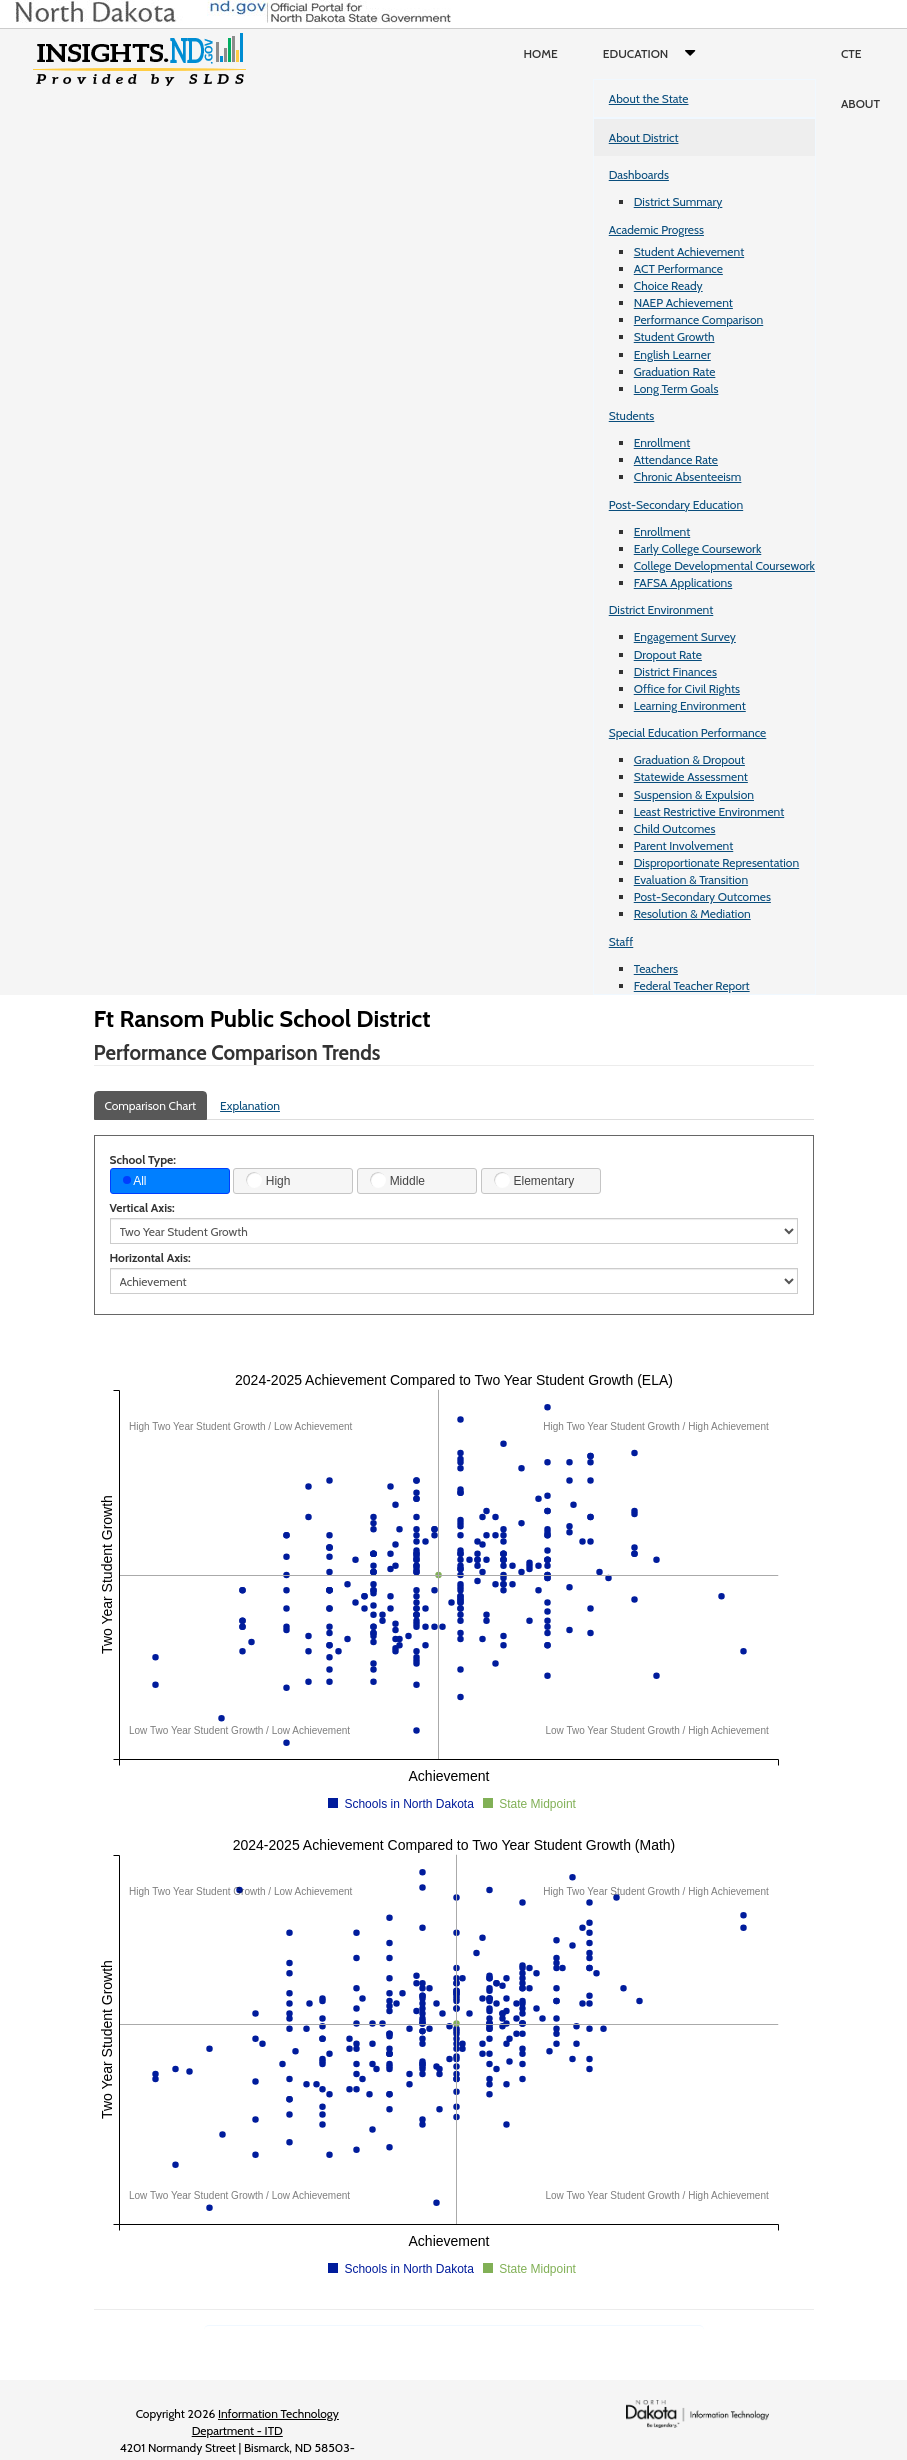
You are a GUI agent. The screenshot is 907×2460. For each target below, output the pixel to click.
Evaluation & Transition (691, 879)
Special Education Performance (688, 732)
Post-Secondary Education (676, 504)
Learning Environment (690, 705)
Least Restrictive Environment (709, 811)
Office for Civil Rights (687, 688)
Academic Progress (656, 229)
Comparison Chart (151, 1105)
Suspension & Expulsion (694, 794)
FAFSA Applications (683, 582)
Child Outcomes (675, 828)
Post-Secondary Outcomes (702, 896)
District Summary (678, 201)
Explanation (250, 1105)
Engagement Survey (685, 636)
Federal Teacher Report (692, 985)
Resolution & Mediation (692, 913)
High (268, 1180)
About (860, 103)
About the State (649, 98)
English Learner (672, 354)
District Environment (661, 609)
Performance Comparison (699, 319)
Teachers (656, 968)
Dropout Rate (668, 654)
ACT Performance (678, 268)
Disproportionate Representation (716, 862)
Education (653, 54)
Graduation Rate (675, 371)
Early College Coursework (698, 548)
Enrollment (662, 442)
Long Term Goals (676, 388)
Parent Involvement (684, 845)
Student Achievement (689, 251)
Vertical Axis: (142, 1207)
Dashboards (639, 174)
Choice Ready (668, 285)
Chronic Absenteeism (688, 476)
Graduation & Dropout (689, 759)
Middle (397, 1180)
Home (541, 53)
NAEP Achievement (683, 302)
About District (644, 137)
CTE (851, 53)
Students (632, 415)
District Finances (675, 671)
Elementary (534, 1180)
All (135, 1181)
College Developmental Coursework (724, 565)
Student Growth (674, 336)
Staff (621, 941)
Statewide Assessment (691, 776)
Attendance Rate (676, 459)
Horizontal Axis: (150, 1257)
